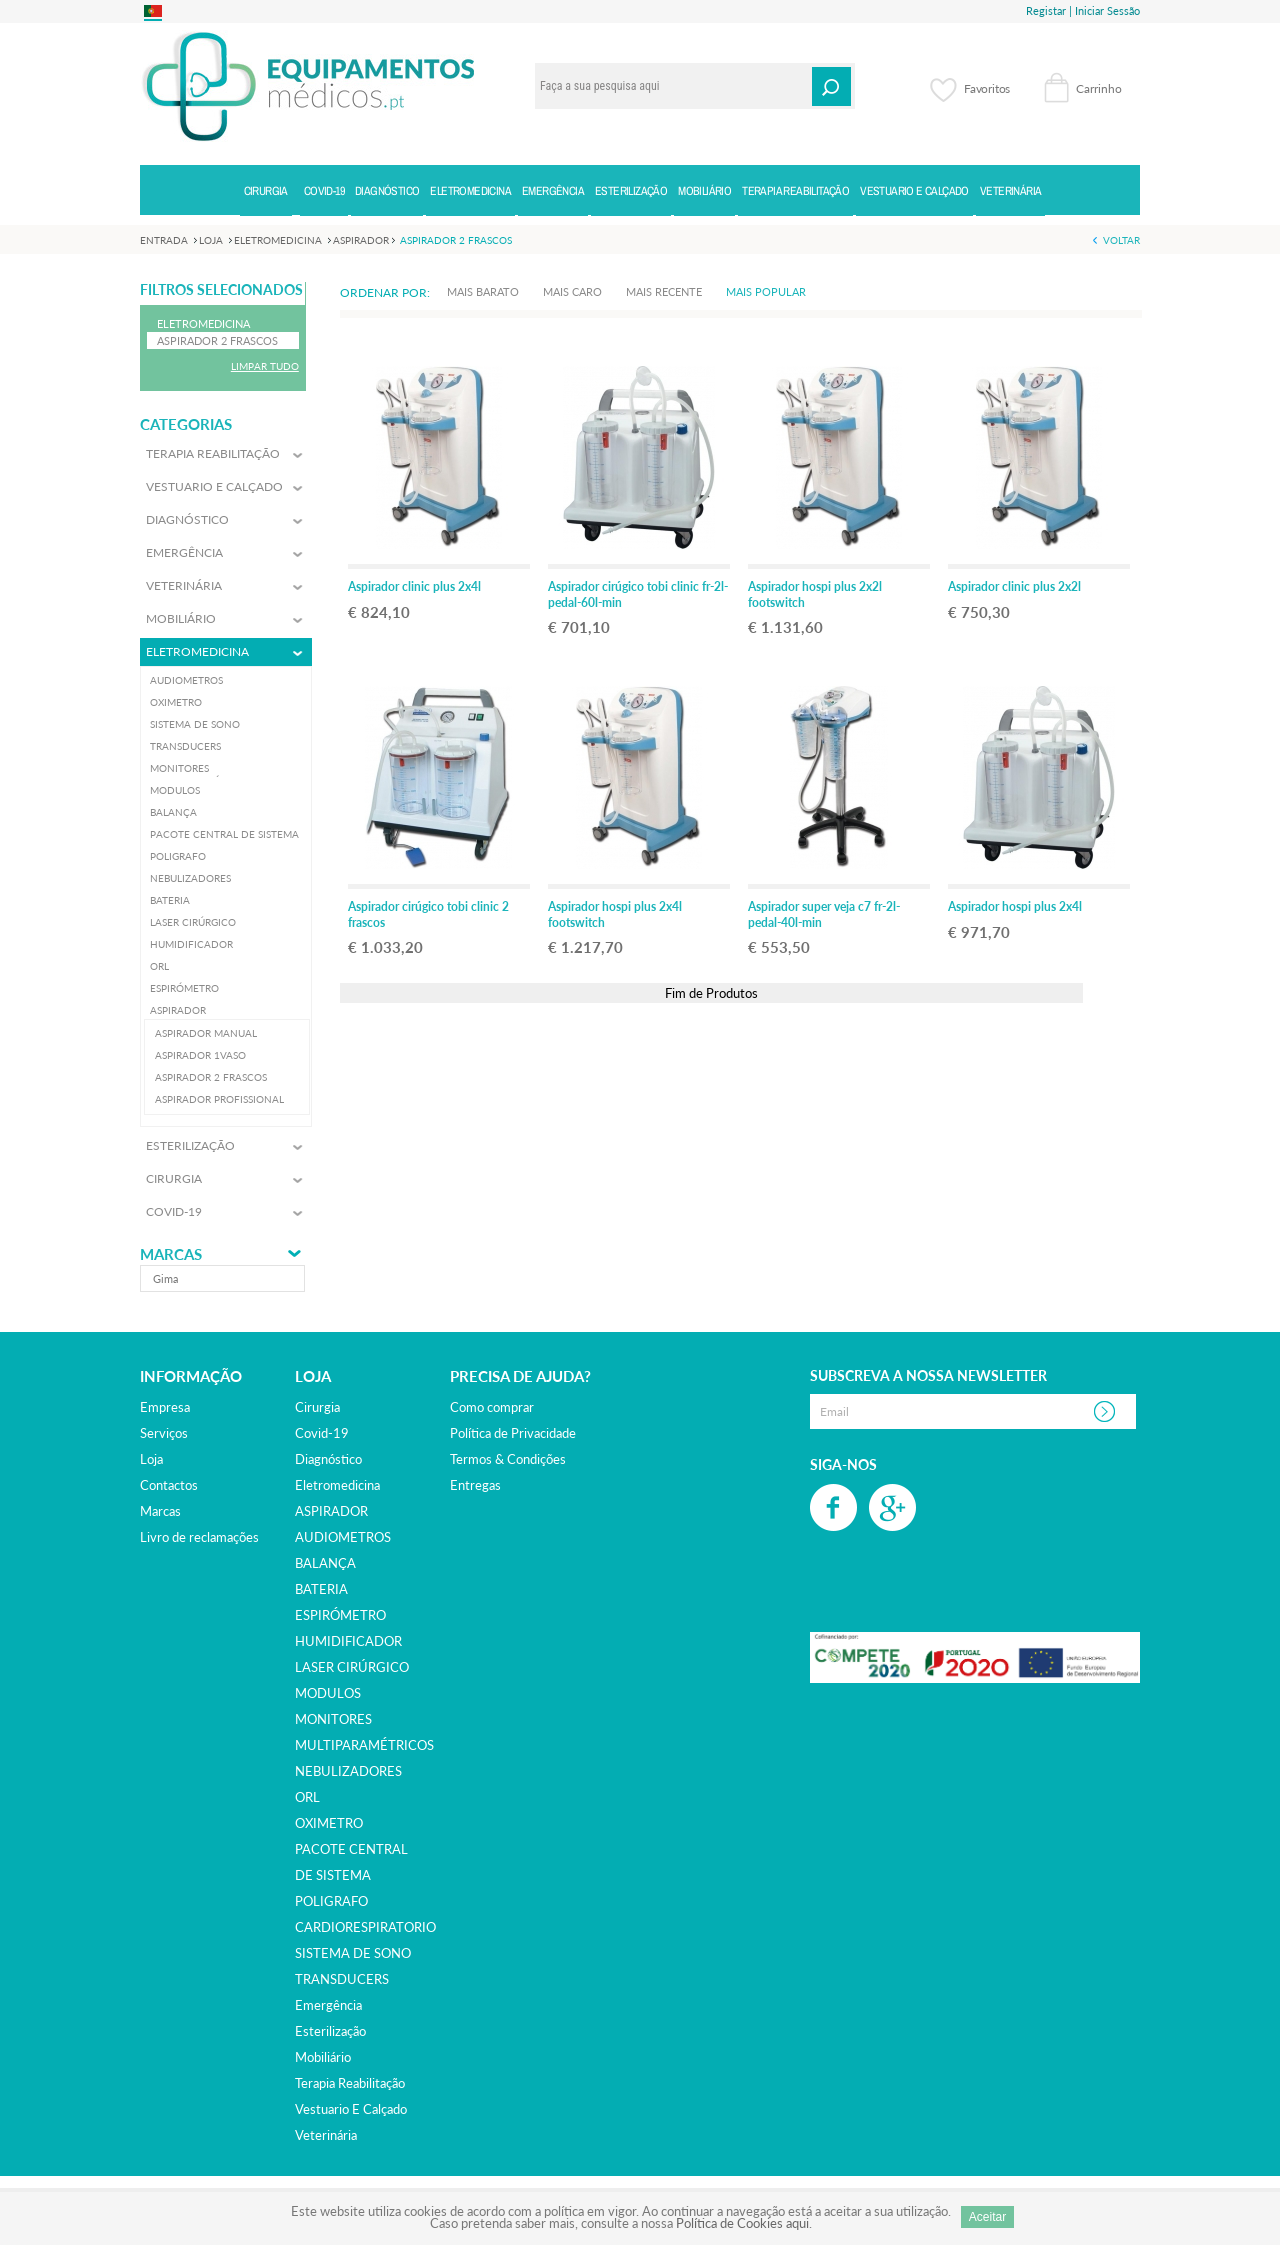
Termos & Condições (508, 1459)
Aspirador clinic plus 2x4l (414, 586)
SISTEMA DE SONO (353, 1953)
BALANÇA (325, 1563)
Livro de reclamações (199, 1537)
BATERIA (321, 1589)
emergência (328, 2005)
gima (165, 1278)
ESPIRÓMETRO (340, 1615)
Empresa (165, 1407)
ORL (307, 1797)
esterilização (330, 2031)
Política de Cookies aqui (742, 2223)
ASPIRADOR (331, 1511)
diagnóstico (328, 1459)
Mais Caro (572, 291)
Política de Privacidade (513, 1433)
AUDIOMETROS (343, 1537)
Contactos (169, 1485)
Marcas (171, 1254)
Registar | (1049, 10)
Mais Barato (483, 291)
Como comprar (492, 1407)
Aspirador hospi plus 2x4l (1015, 906)
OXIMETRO (329, 1823)
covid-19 (322, 1433)
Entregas (475, 1485)
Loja (151, 1459)
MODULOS (328, 1693)
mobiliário (323, 2057)
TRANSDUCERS (342, 1979)
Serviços (164, 1433)
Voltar (1121, 240)
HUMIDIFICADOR (348, 1641)
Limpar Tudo (265, 366)
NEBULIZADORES (348, 1771)
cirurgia (317, 1407)
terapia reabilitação (350, 2083)
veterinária (326, 2135)
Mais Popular (766, 291)
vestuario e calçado (351, 2109)
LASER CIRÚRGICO (352, 1667)
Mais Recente (664, 291)
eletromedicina (337, 1485)
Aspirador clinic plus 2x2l (1014, 586)
